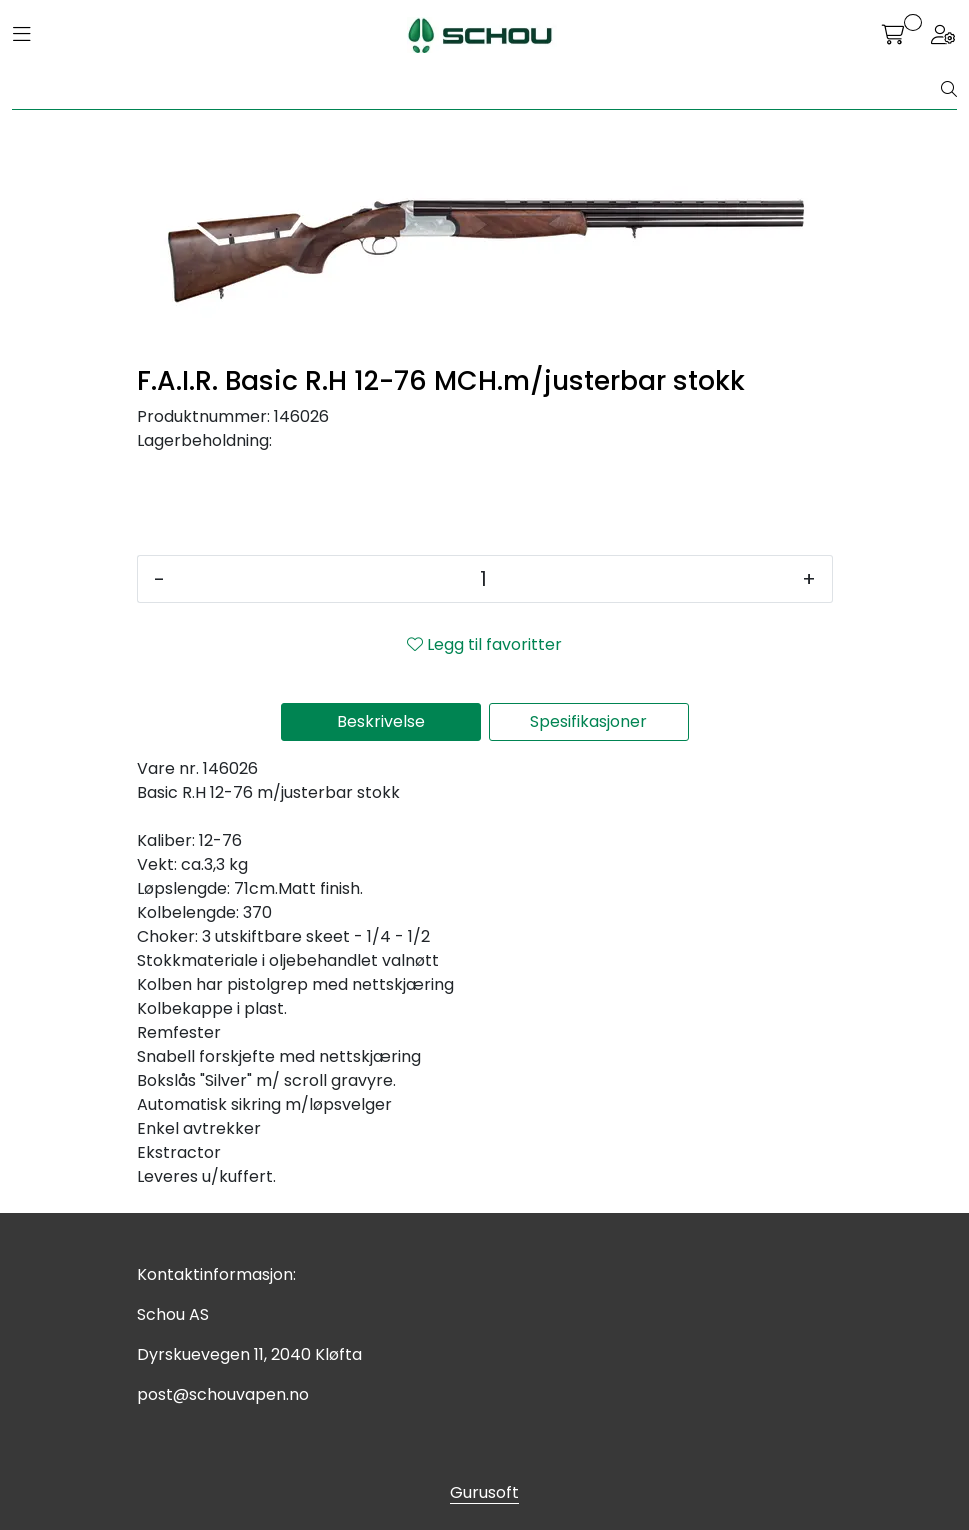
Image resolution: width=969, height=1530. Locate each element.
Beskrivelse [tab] (381, 721)
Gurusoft (484, 1492)
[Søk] (477, 90)
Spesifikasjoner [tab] (588, 721)
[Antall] (483, 579)
